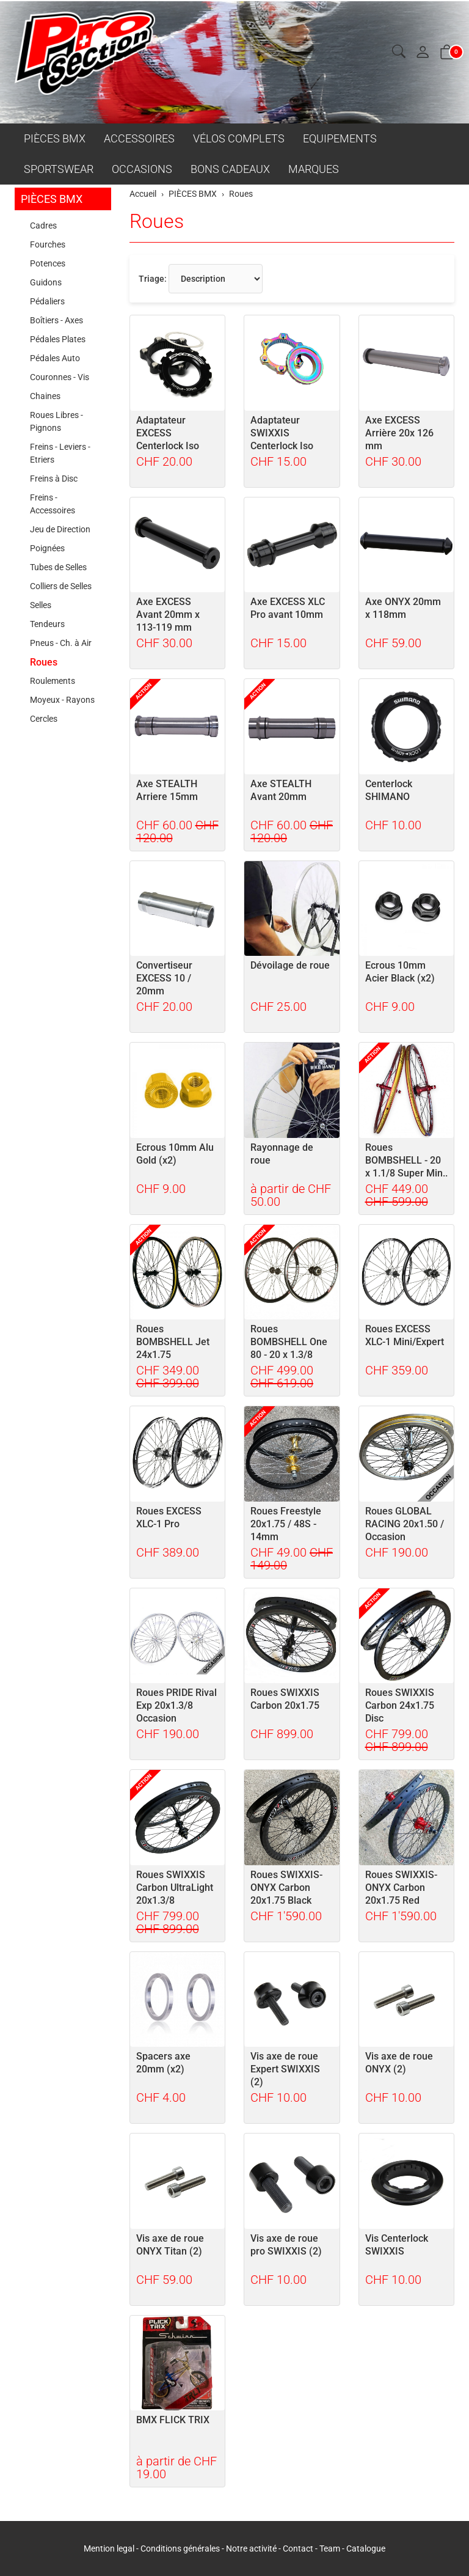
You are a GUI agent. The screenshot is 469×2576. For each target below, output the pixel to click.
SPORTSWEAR (58, 169)
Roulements (52, 681)
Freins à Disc (54, 478)
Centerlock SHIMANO (388, 790)
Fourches (47, 244)
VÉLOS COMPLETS (239, 138)
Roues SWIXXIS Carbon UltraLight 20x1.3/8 (174, 1887)
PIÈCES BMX (54, 138)
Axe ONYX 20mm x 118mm (403, 608)
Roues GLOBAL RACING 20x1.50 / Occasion (404, 1524)
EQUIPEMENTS (340, 138)
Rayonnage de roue (281, 1154)
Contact (299, 2548)
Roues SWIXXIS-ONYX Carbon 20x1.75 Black (286, 1887)
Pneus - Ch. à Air (61, 643)
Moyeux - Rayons (62, 700)
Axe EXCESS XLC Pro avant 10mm (287, 608)
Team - (332, 2548)
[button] (398, 52)
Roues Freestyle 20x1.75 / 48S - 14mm (285, 1524)
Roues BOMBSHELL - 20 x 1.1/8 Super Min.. (406, 1160)
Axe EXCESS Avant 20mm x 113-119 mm (168, 614)
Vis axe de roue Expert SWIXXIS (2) (285, 2069)
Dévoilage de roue (290, 965)
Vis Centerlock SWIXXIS (396, 2245)
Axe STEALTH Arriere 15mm (167, 790)
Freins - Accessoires (52, 504)
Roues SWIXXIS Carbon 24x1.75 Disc (399, 1705)
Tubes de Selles (58, 567)
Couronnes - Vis (59, 377)
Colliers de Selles (61, 586)
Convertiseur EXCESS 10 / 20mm (164, 978)
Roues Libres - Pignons (56, 421)
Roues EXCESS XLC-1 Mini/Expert (404, 1335)
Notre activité (251, 2548)
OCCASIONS (142, 169)
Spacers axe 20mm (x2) (163, 2062)
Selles (40, 605)
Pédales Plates (57, 339)
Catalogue (365, 2548)
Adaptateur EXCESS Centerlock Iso (167, 433)
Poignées (47, 548)
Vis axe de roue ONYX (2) (399, 2062)
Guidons (46, 282)
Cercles (43, 719)
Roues (156, 221)
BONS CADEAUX (230, 169)
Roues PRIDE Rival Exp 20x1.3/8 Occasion (176, 1705)
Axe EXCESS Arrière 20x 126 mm (399, 433)
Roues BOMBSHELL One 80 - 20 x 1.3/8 (288, 1341)
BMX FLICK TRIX (172, 2420)
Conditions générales (180, 2548)
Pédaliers (47, 301)
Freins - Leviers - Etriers (60, 453)
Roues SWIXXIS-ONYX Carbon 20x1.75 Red (401, 1887)
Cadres (43, 225)
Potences (47, 263)
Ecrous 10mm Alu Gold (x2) (175, 1154)
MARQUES (313, 169)
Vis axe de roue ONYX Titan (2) (170, 2245)
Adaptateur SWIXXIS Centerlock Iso (281, 433)
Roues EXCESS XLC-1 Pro (169, 1517)
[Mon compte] (423, 53)
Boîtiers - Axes (56, 320)
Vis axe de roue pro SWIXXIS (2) (286, 2245)
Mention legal (109, 2548)
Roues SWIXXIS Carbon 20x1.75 (284, 1699)
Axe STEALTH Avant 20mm (280, 790)
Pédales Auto (55, 358)
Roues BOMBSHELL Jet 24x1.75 (172, 1341)
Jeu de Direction (60, 529)
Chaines (45, 396)
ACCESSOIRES (139, 138)
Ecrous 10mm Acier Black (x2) (400, 972)
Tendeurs (47, 624)
